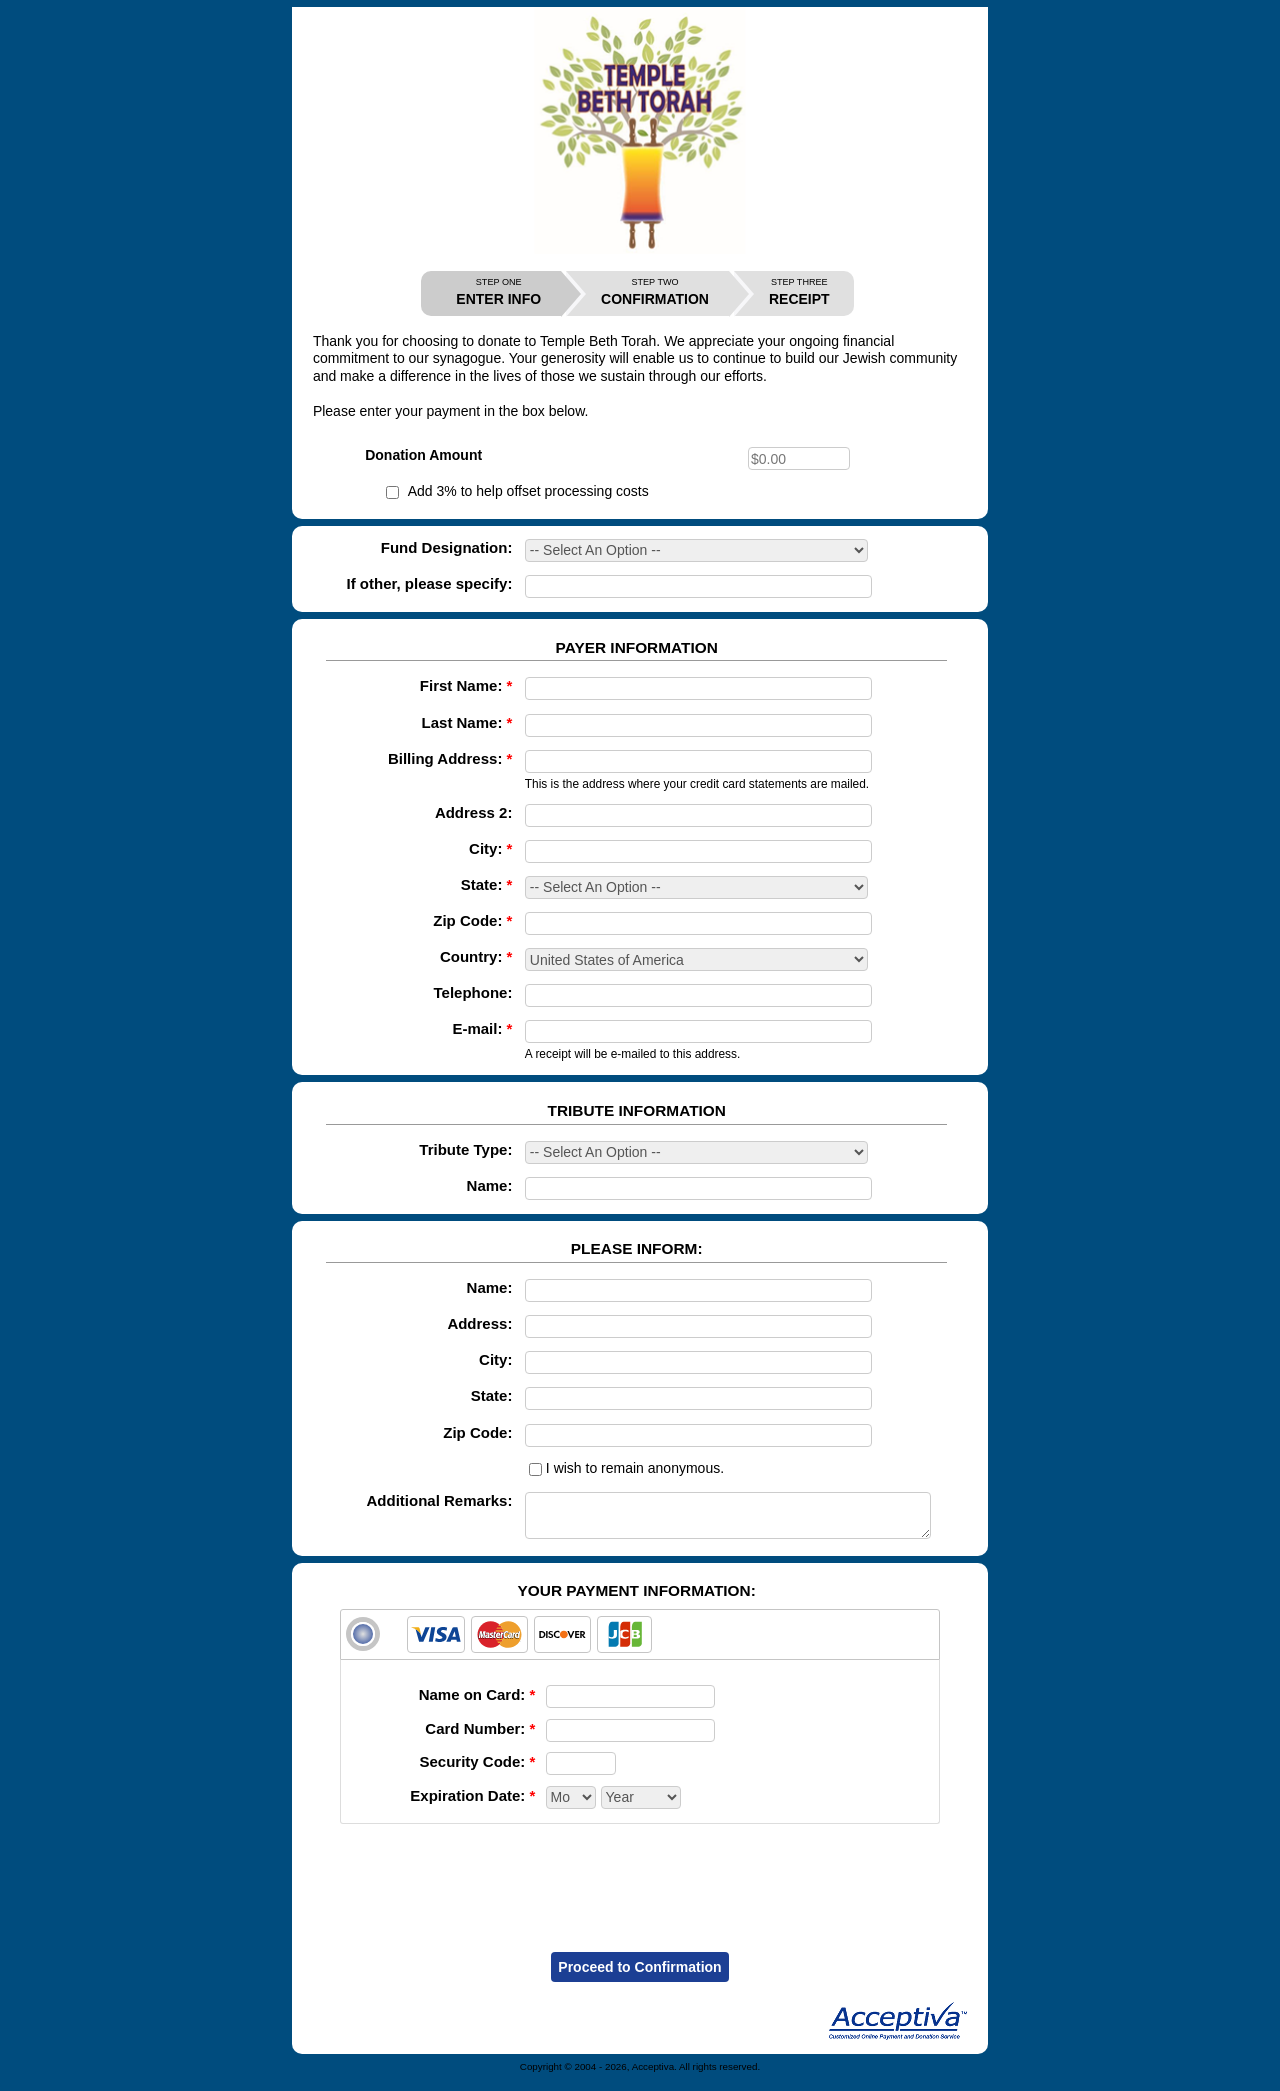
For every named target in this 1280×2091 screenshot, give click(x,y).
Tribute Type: (465, 1149)
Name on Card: (477, 1703)
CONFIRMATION (655, 292)
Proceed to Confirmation (639, 1976)
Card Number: (480, 1737)
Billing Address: (450, 758)
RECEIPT (799, 292)
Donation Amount (423, 455)
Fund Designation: (447, 547)
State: (487, 884)
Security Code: (477, 1770)
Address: (479, 1323)
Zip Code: (472, 920)
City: (490, 848)
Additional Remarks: (440, 1500)
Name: (490, 1185)
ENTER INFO (498, 292)
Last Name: (467, 722)
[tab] (640, 1643)
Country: (476, 956)
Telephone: (473, 992)
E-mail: (482, 1028)
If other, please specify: (430, 583)
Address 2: (474, 812)
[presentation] (640, 1884)
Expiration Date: (472, 1804)
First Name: (466, 685)
